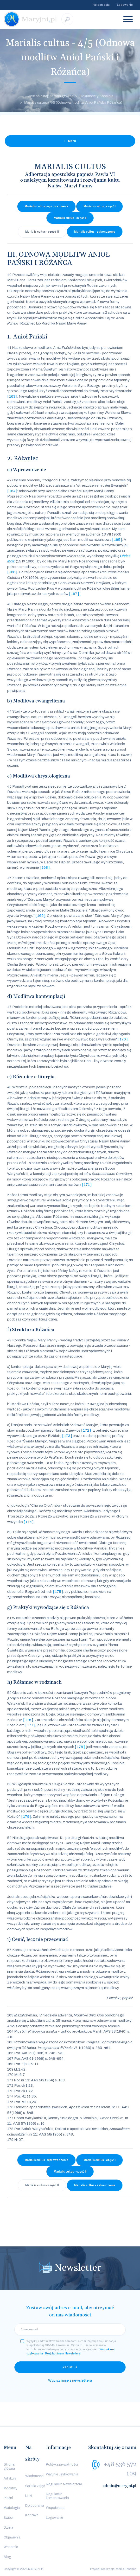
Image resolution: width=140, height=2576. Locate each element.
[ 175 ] (58, 1592)
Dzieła (8, 2527)
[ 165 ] (117, 540)
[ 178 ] (80, 1747)
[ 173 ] (67, 1436)
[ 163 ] (12, 396)
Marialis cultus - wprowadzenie (46, 206)
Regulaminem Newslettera (62, 2353)
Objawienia (12, 2537)
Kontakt (31, 2515)
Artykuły (10, 2478)
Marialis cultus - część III (42, 231)
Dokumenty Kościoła (96, 96)
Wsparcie (11, 2547)
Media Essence (126, 2569)
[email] (70, 2329)
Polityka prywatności (62, 2464)
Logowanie (125, 4)
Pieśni (8, 2498)
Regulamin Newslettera (64, 2484)
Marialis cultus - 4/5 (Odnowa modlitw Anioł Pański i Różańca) (73, 102)
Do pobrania (34, 2505)
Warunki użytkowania (62, 2474)
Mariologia (12, 2508)
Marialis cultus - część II (70, 218)
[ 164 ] (12, 491)
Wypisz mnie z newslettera (70, 2380)
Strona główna (9, 2466)
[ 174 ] (28, 1522)
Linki (28, 2496)
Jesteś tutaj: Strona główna (50, 96)
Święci (8, 2517)
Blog (7, 2557)
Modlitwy (10, 2488)
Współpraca (55, 2508)
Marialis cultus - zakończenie (94, 231)
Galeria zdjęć (35, 2486)
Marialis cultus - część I (99, 206)
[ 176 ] (28, 1720)
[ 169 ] (40, 916)
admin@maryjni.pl (119, 2485)
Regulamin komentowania (57, 2496)
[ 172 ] (86, 1430)
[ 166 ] (12, 572)
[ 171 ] (86, 1184)
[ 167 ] (74, 594)
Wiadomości (34, 2476)
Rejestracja (101, 4)
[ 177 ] (30, 1725)
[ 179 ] (26, 1816)
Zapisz (68, 2367)
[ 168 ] (45, 867)
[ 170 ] (122, 1039)
